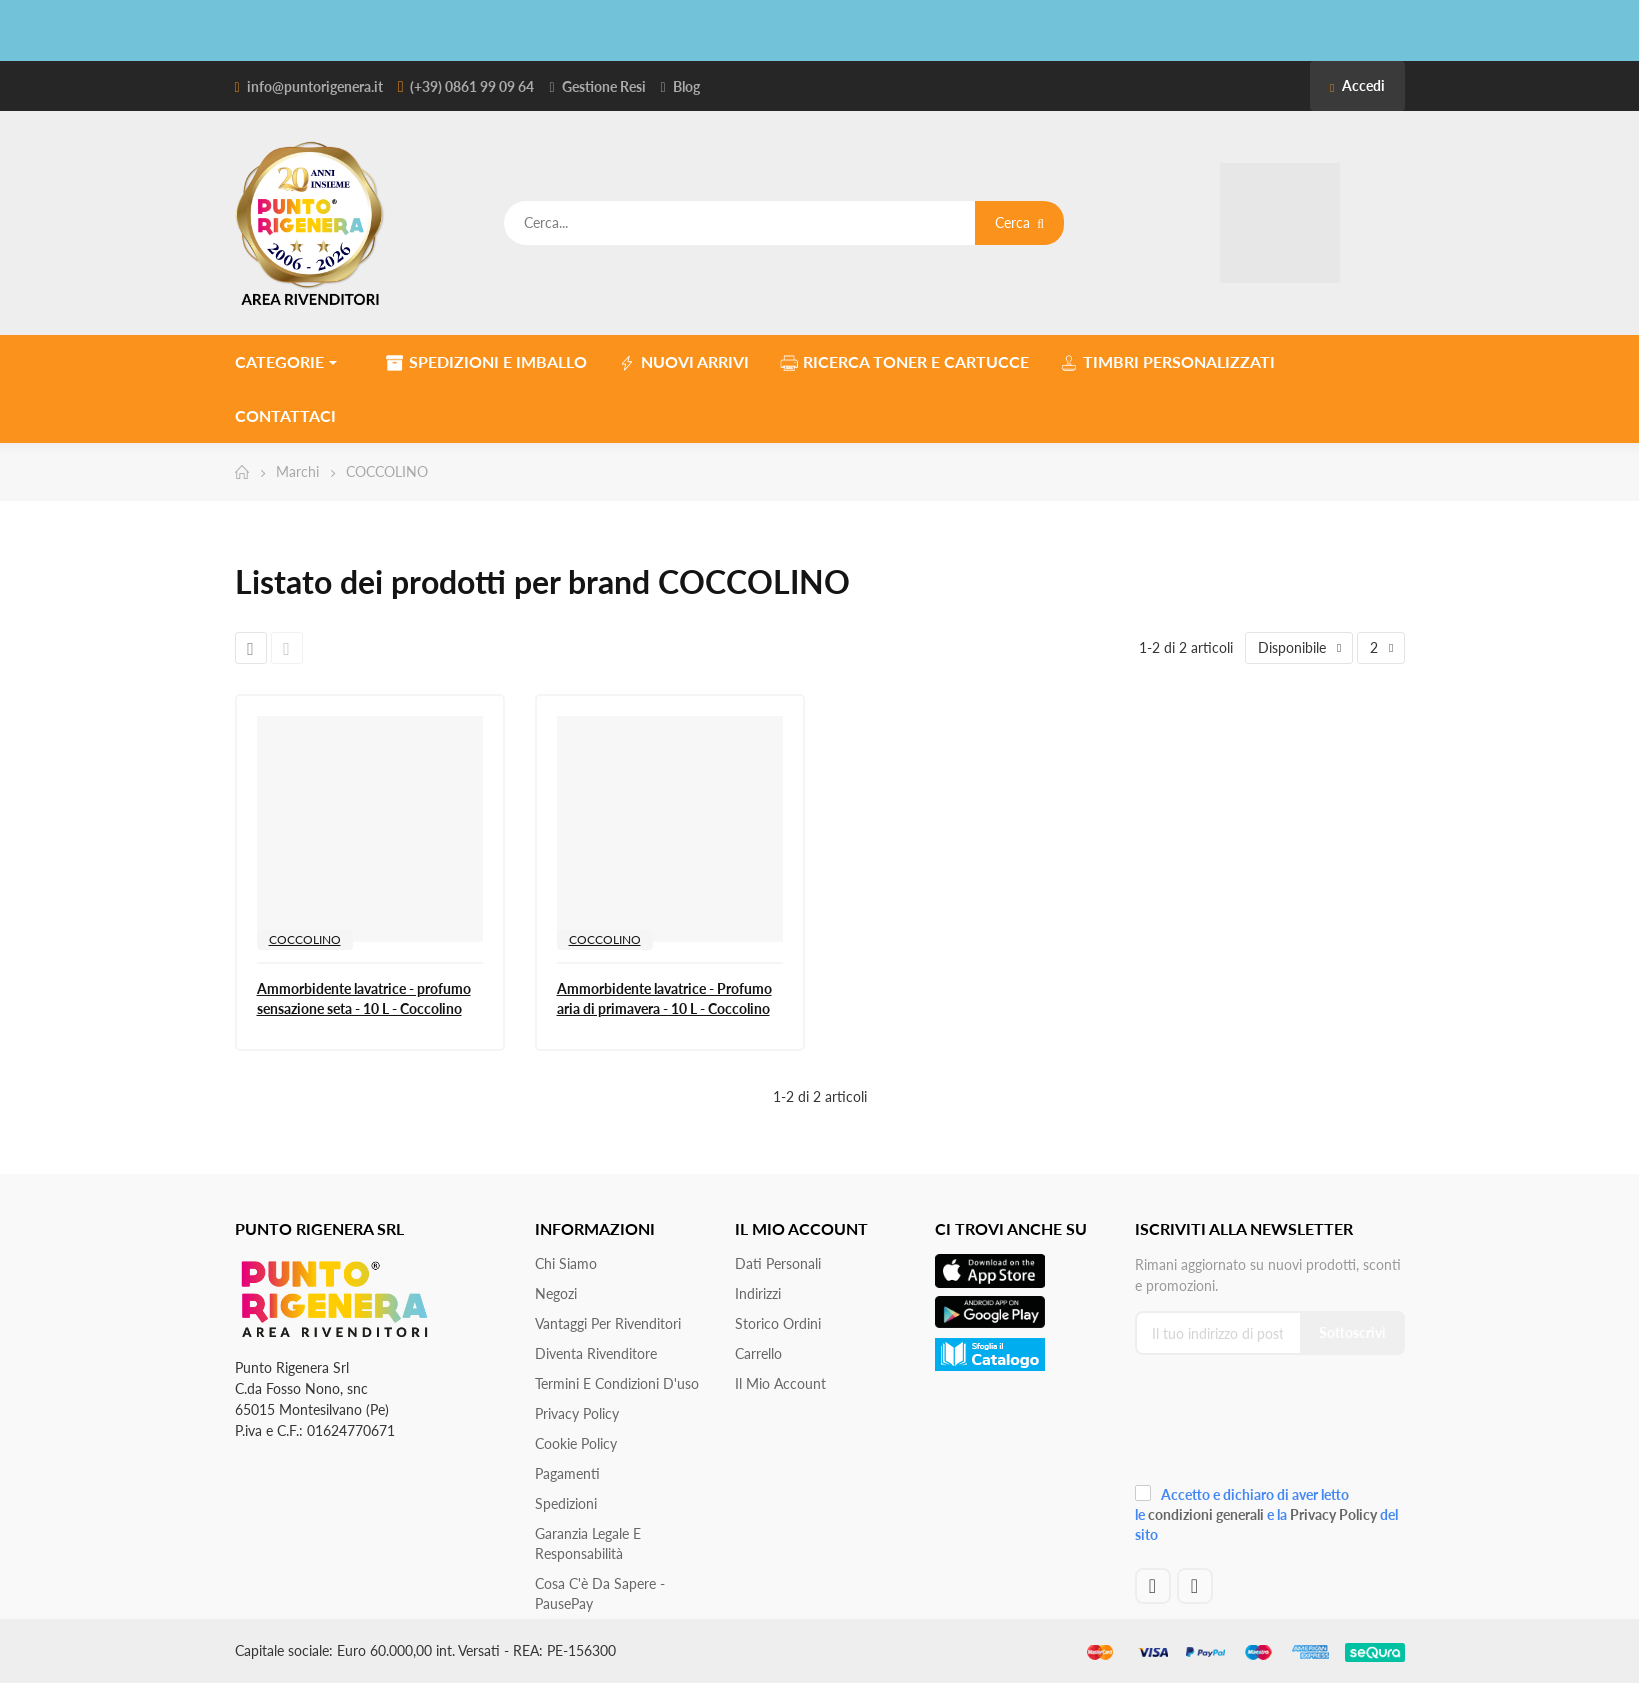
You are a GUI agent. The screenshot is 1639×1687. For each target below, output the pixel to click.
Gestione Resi (604, 86)
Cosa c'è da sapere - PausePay (600, 1593)
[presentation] (1269, 1426)
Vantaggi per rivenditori (608, 1323)
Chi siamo (566, 1263)
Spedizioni (566, 1503)
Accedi (1357, 85)
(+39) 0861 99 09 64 (472, 86)
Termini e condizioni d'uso (617, 1383)
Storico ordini (778, 1323)
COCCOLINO (305, 939)
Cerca (1019, 222)
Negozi (556, 1293)
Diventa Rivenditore (596, 1353)
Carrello (758, 1353)
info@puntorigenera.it (315, 86)
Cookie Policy (576, 1443)
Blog (686, 86)
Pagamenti (567, 1473)
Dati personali (778, 1263)
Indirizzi (758, 1293)
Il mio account (780, 1383)
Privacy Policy (577, 1413)
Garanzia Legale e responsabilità (588, 1543)
